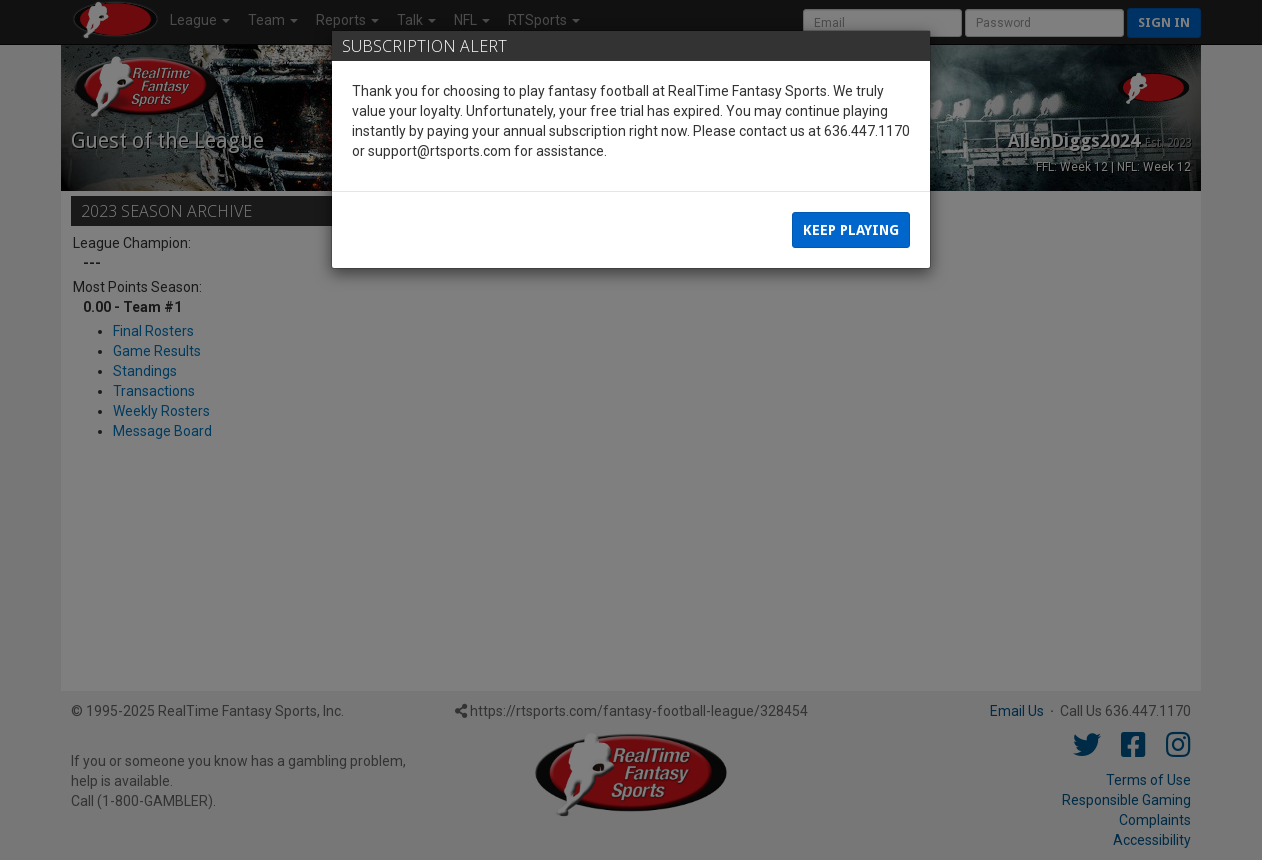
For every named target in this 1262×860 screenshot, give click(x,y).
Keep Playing (851, 230)
